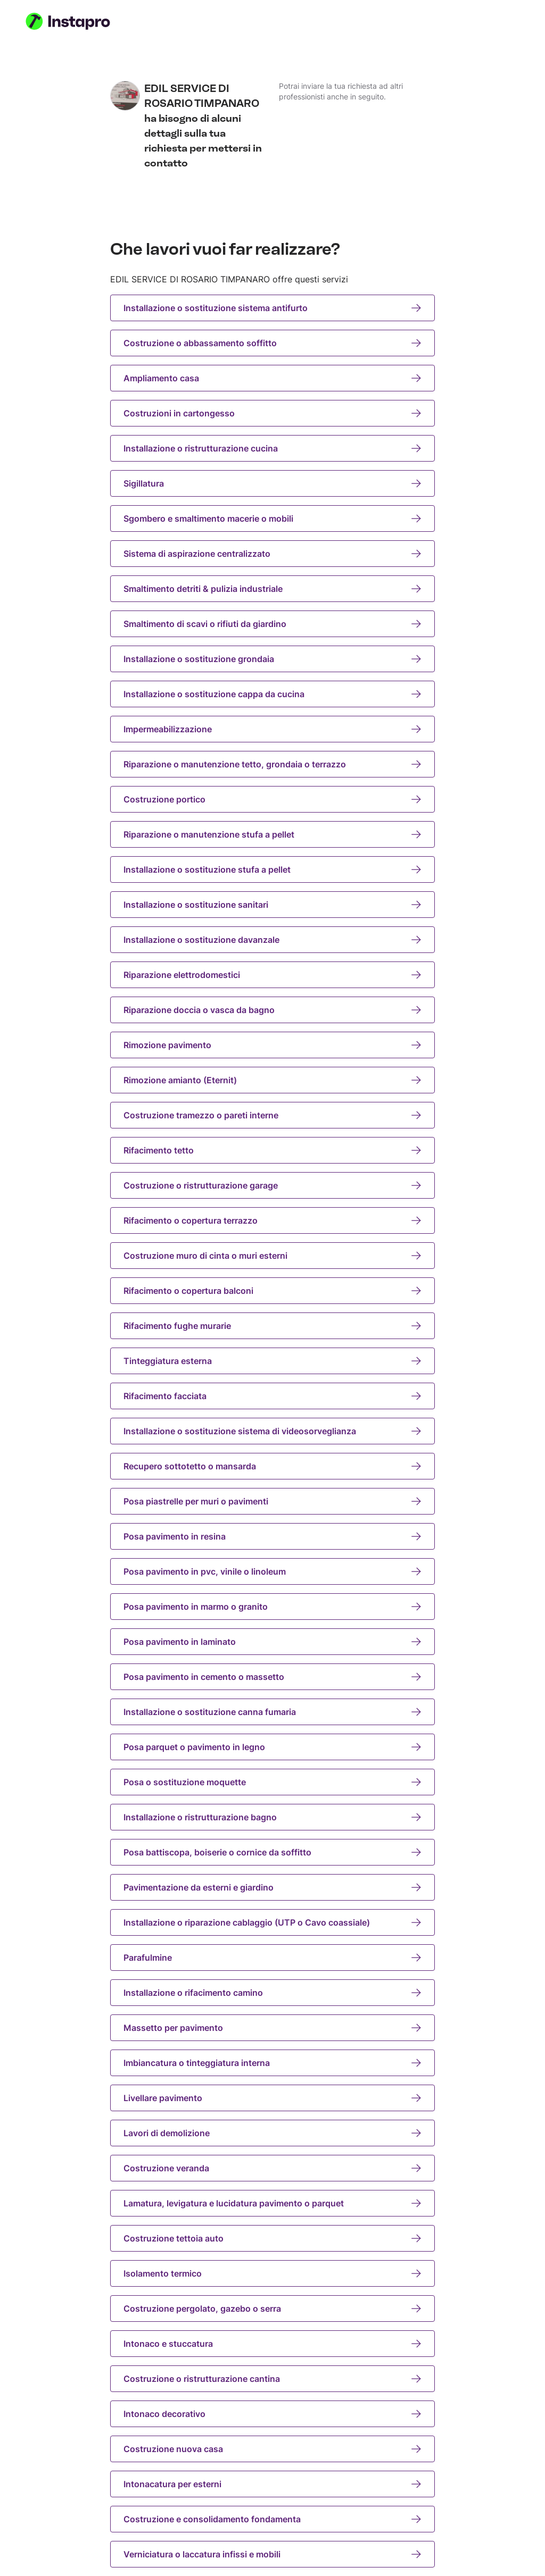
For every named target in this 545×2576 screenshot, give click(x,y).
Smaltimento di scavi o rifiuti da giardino (272, 624)
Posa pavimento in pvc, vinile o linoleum (272, 1571)
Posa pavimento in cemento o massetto (272, 1677)
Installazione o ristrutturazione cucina (272, 448)
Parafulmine (272, 1957)
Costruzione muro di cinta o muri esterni (272, 1255)
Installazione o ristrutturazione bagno (272, 1817)
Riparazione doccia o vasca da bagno (272, 1010)
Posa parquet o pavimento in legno (272, 1747)
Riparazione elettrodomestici (272, 975)
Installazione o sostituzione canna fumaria (272, 1712)
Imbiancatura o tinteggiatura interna (272, 2063)
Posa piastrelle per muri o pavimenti (272, 1501)
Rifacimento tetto (272, 1150)
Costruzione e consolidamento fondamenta (272, 2519)
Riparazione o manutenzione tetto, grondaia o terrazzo (272, 764)
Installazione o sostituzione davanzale (272, 939)
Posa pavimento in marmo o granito (272, 1606)
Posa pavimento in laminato (272, 1641)
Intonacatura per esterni (272, 2484)
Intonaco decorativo (272, 2414)
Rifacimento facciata (272, 1396)
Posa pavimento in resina (272, 1536)
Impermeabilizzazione (272, 729)
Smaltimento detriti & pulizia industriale (272, 588)
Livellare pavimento (272, 2098)
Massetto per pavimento (272, 2027)
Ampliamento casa (272, 378)
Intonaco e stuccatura (272, 2343)
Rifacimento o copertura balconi (272, 1290)
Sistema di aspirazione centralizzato (272, 553)
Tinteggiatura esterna (272, 1361)
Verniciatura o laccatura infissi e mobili (272, 2554)
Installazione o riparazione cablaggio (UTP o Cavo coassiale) (272, 1922)
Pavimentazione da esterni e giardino (272, 1887)
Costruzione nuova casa (272, 2449)
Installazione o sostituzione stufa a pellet (272, 869)
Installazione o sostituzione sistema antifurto (272, 308)
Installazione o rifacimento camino (272, 1992)
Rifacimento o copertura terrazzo (272, 1220)
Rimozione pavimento (272, 1045)
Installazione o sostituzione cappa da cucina (272, 694)
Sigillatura (272, 483)
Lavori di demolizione (272, 2133)
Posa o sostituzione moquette (272, 1782)
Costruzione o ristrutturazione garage (272, 1185)
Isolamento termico (272, 2273)
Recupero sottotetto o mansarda (272, 1466)
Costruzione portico (272, 799)
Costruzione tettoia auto (272, 2238)
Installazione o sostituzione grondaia (272, 659)
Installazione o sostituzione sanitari (272, 904)
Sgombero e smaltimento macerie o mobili (272, 518)
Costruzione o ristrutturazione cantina (272, 2378)
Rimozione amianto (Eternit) (272, 1080)
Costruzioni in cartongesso (272, 413)
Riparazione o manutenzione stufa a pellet (272, 834)
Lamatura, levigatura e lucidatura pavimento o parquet (272, 2203)
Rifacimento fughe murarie (272, 1326)
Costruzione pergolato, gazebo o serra (272, 2308)
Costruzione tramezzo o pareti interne (272, 1115)
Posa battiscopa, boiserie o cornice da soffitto (272, 1852)
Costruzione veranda (272, 2168)
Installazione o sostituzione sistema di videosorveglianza (272, 1431)
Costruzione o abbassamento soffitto (272, 343)
